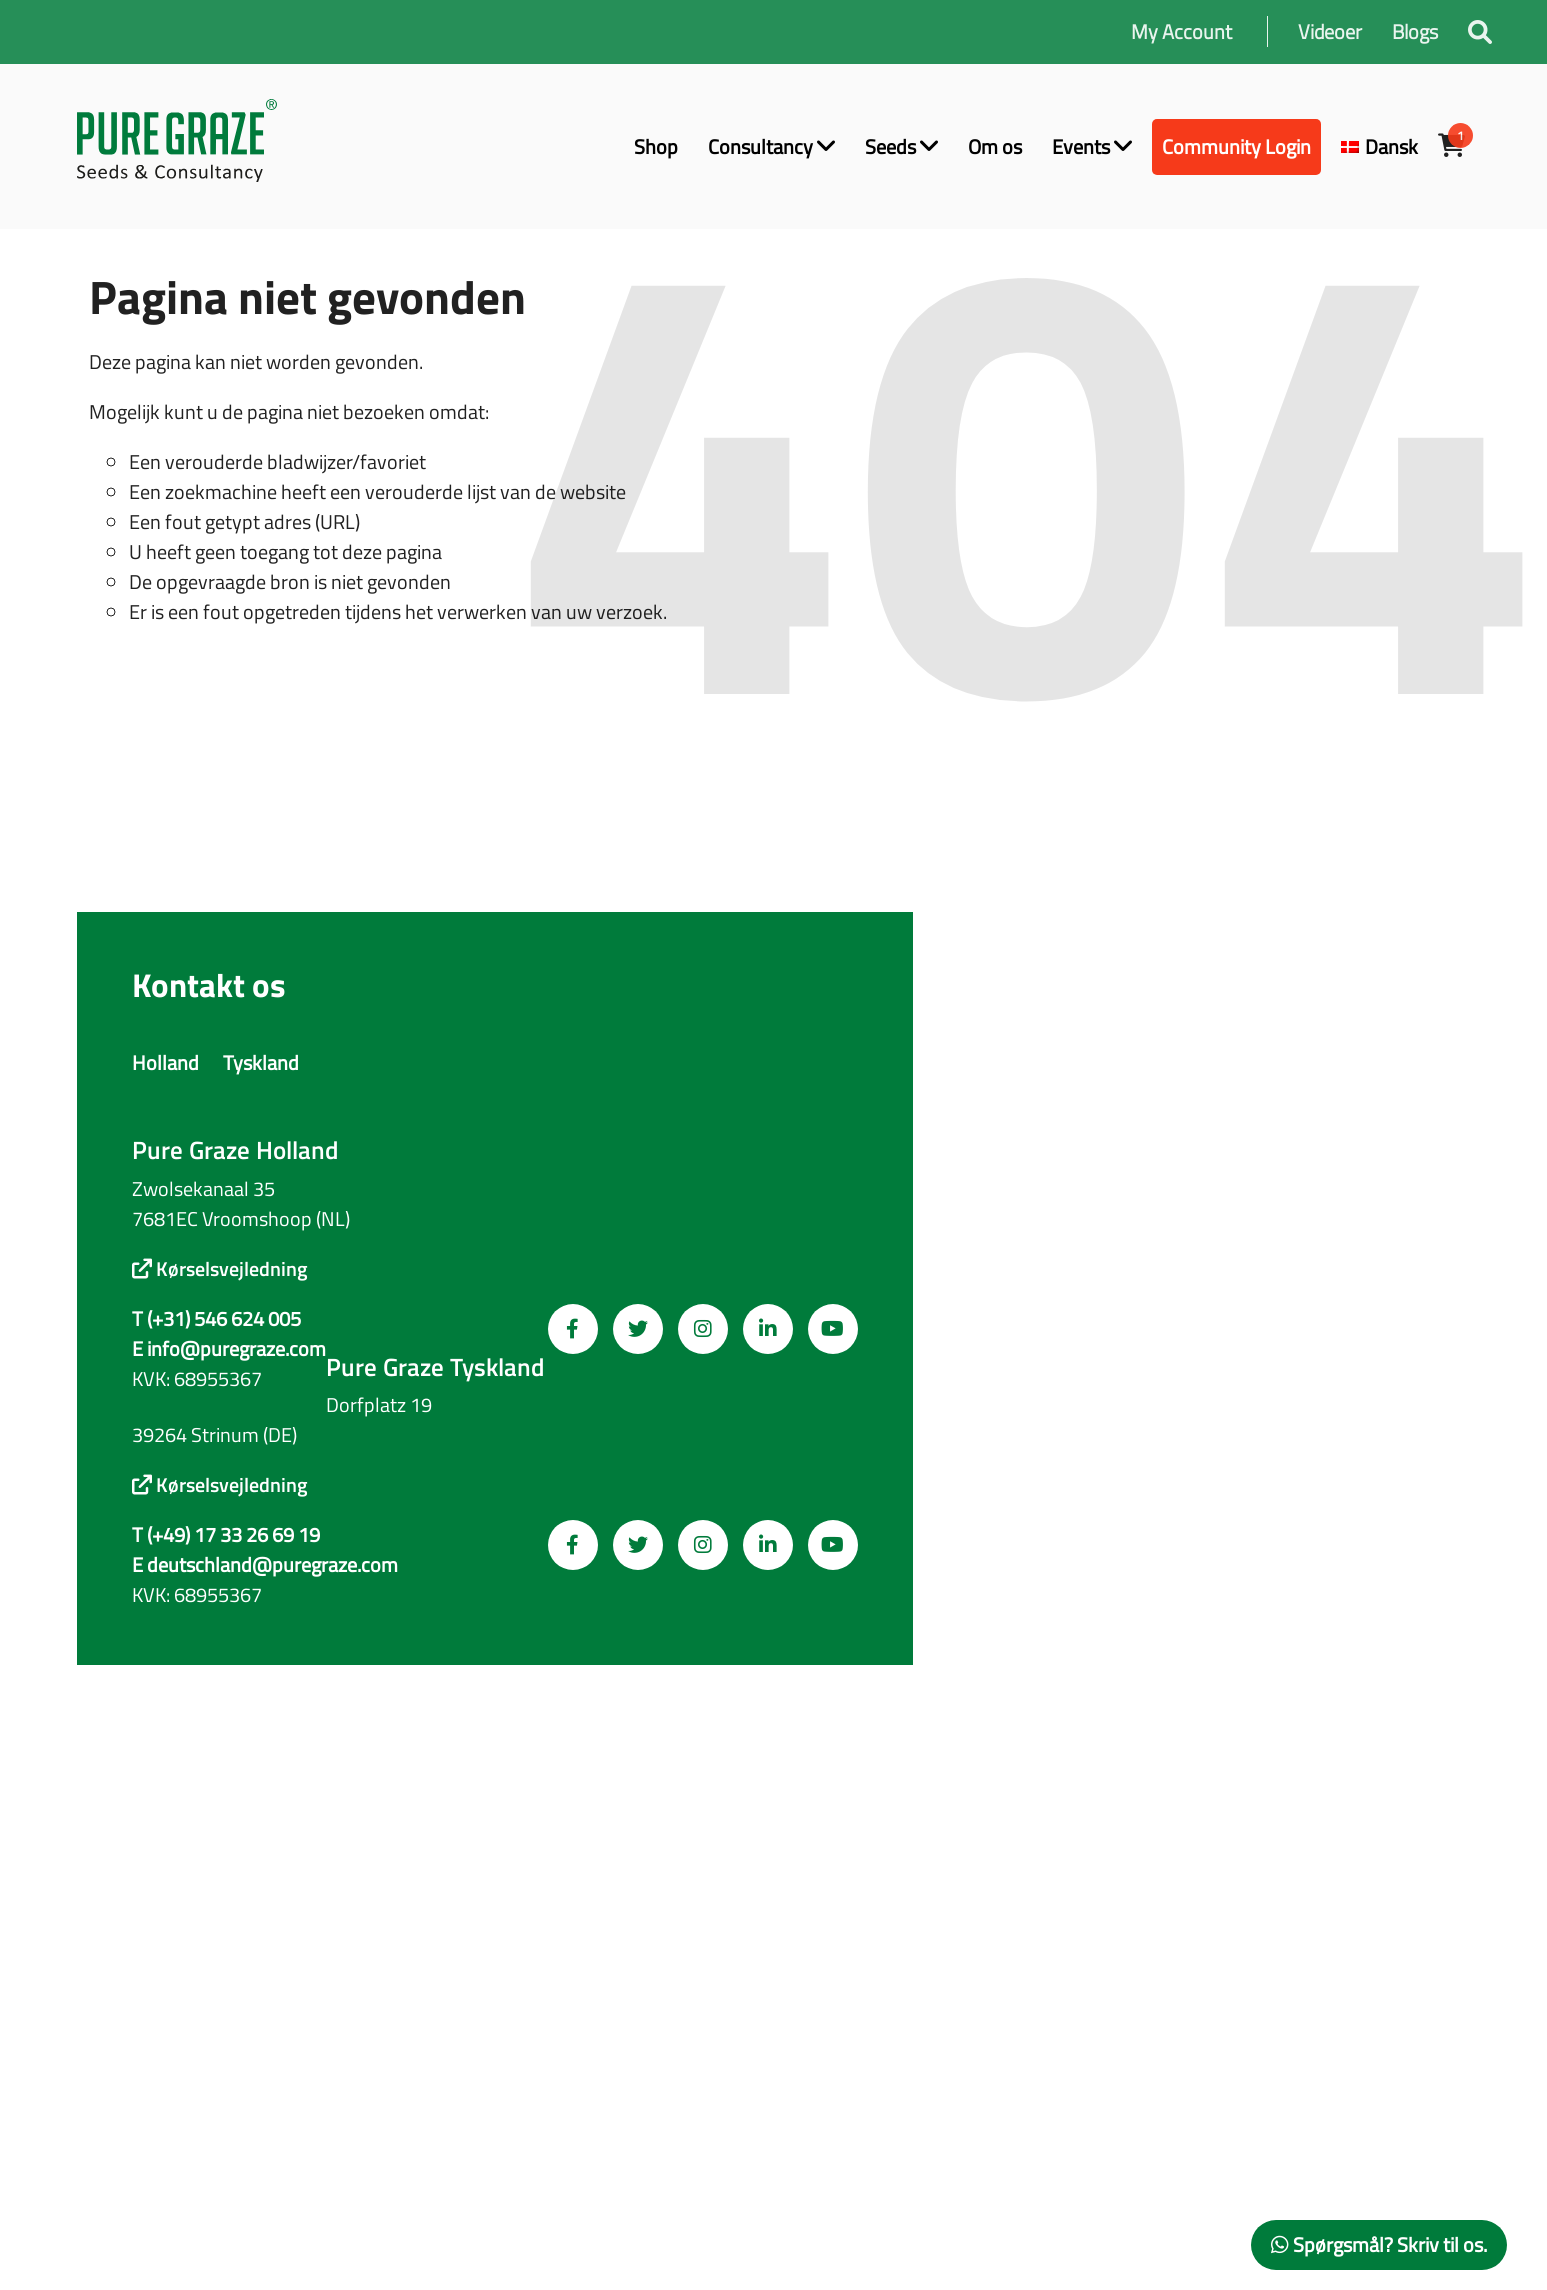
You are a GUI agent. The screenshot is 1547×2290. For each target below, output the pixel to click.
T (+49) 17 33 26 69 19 (226, 1535)
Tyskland (261, 1062)
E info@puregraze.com (229, 1349)
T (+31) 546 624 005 (216, 1319)
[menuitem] (1379, 147)
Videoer (1330, 31)
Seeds (901, 146)
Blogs (1415, 31)
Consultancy (771, 146)
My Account (1181, 31)
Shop (656, 146)
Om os (995, 146)
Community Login (1236, 146)
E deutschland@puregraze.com (265, 1565)
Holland (165, 1062)
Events (1092, 146)
